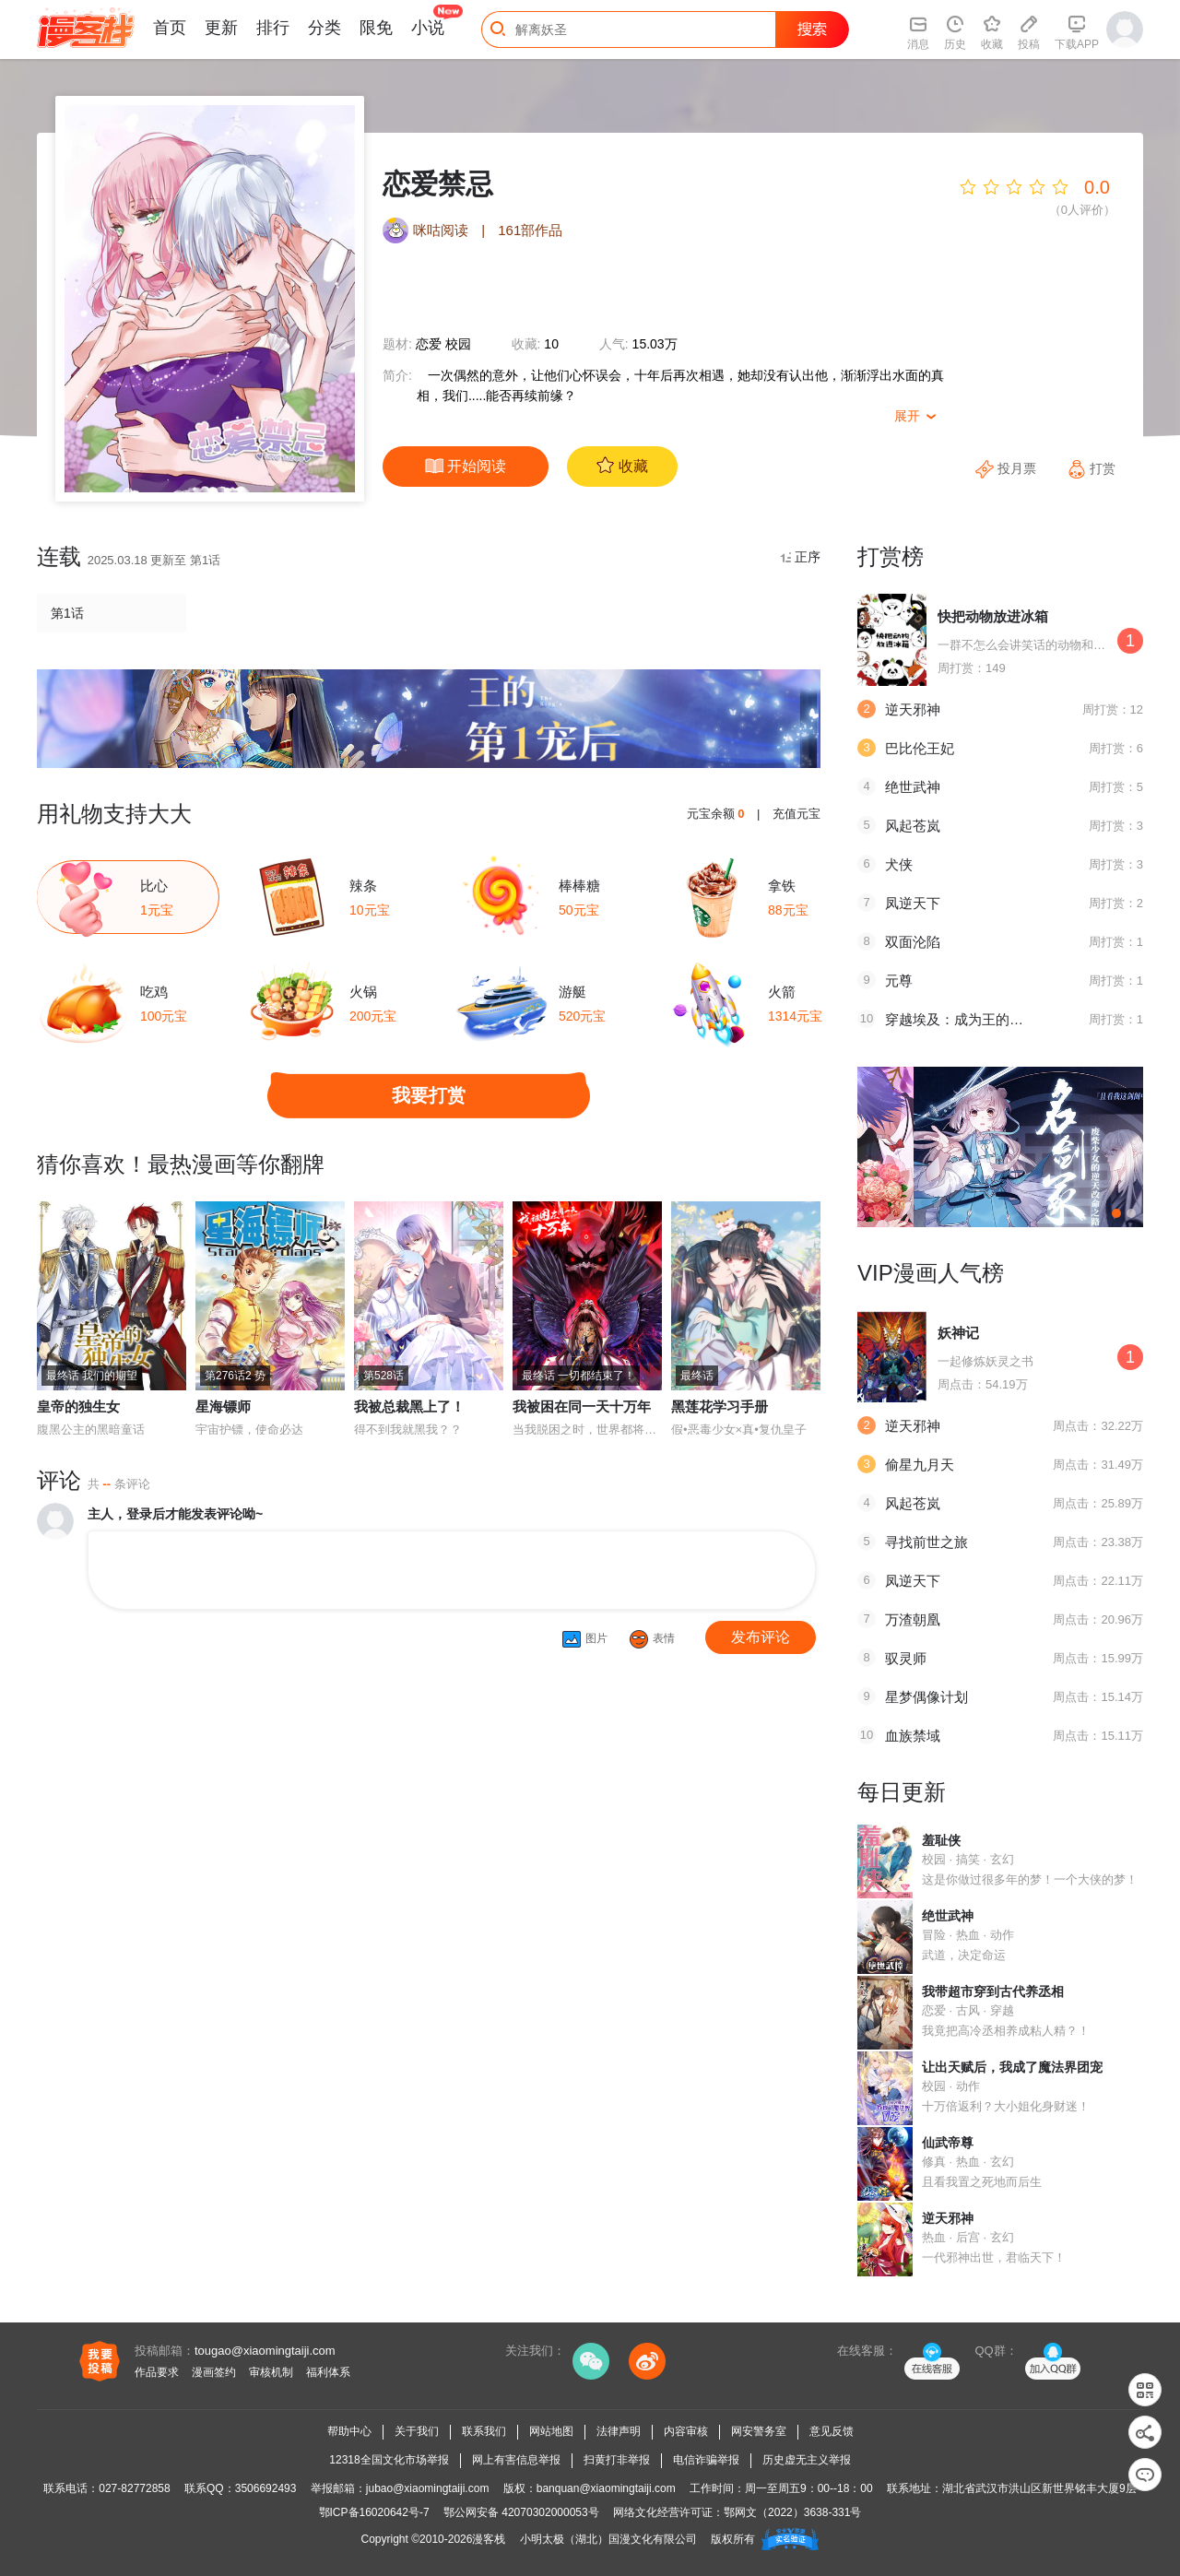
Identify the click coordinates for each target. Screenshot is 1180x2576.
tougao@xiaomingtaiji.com (265, 2350)
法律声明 (618, 2431)
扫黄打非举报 (617, 2459)
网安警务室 (758, 2431)
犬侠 (899, 864)
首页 (169, 27)
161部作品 (530, 230)
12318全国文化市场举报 (388, 2459)
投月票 (1007, 468)
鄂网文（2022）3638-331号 (792, 2512)
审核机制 (271, 2372)
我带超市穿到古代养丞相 (993, 1991)
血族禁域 (912, 1735)
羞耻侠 (941, 1840)
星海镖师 (223, 1406)
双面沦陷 (912, 942)
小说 (427, 27)
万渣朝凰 (912, 1619)
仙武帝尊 (948, 2142)
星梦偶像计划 (926, 1697)
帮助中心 (349, 2431)
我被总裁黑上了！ (409, 1406)
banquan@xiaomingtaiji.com (606, 2488)
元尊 (899, 980)
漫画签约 (214, 2372)
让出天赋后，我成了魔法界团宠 (1012, 2067)
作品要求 (157, 2372)
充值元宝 (796, 814)
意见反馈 (831, 2431)
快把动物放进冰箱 (993, 616)
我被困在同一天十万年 (582, 1406)
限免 (376, 27)
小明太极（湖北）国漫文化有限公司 (608, 2539)
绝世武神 (912, 787)
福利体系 (328, 2372)
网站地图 (551, 2431)
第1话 (67, 613)
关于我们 (417, 2431)
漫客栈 (488, 2539)
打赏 (1091, 468)
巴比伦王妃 (919, 748)
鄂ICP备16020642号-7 (374, 2512)
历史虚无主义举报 (806, 2459)
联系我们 (484, 2431)
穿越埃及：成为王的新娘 (961, 1019)
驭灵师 (905, 1658)
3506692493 (266, 2488)
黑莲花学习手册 (719, 1406)
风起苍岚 (912, 825)
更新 (221, 27)
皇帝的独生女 (78, 1406)
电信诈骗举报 (706, 2459)
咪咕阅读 (440, 230)
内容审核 (686, 2431)
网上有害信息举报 (516, 2459)
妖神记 (958, 1333)
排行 (272, 27)
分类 (324, 27)
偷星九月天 (919, 1464)
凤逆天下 (912, 903)
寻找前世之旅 (926, 1542)
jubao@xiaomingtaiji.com (428, 2488)
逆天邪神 (912, 709)
